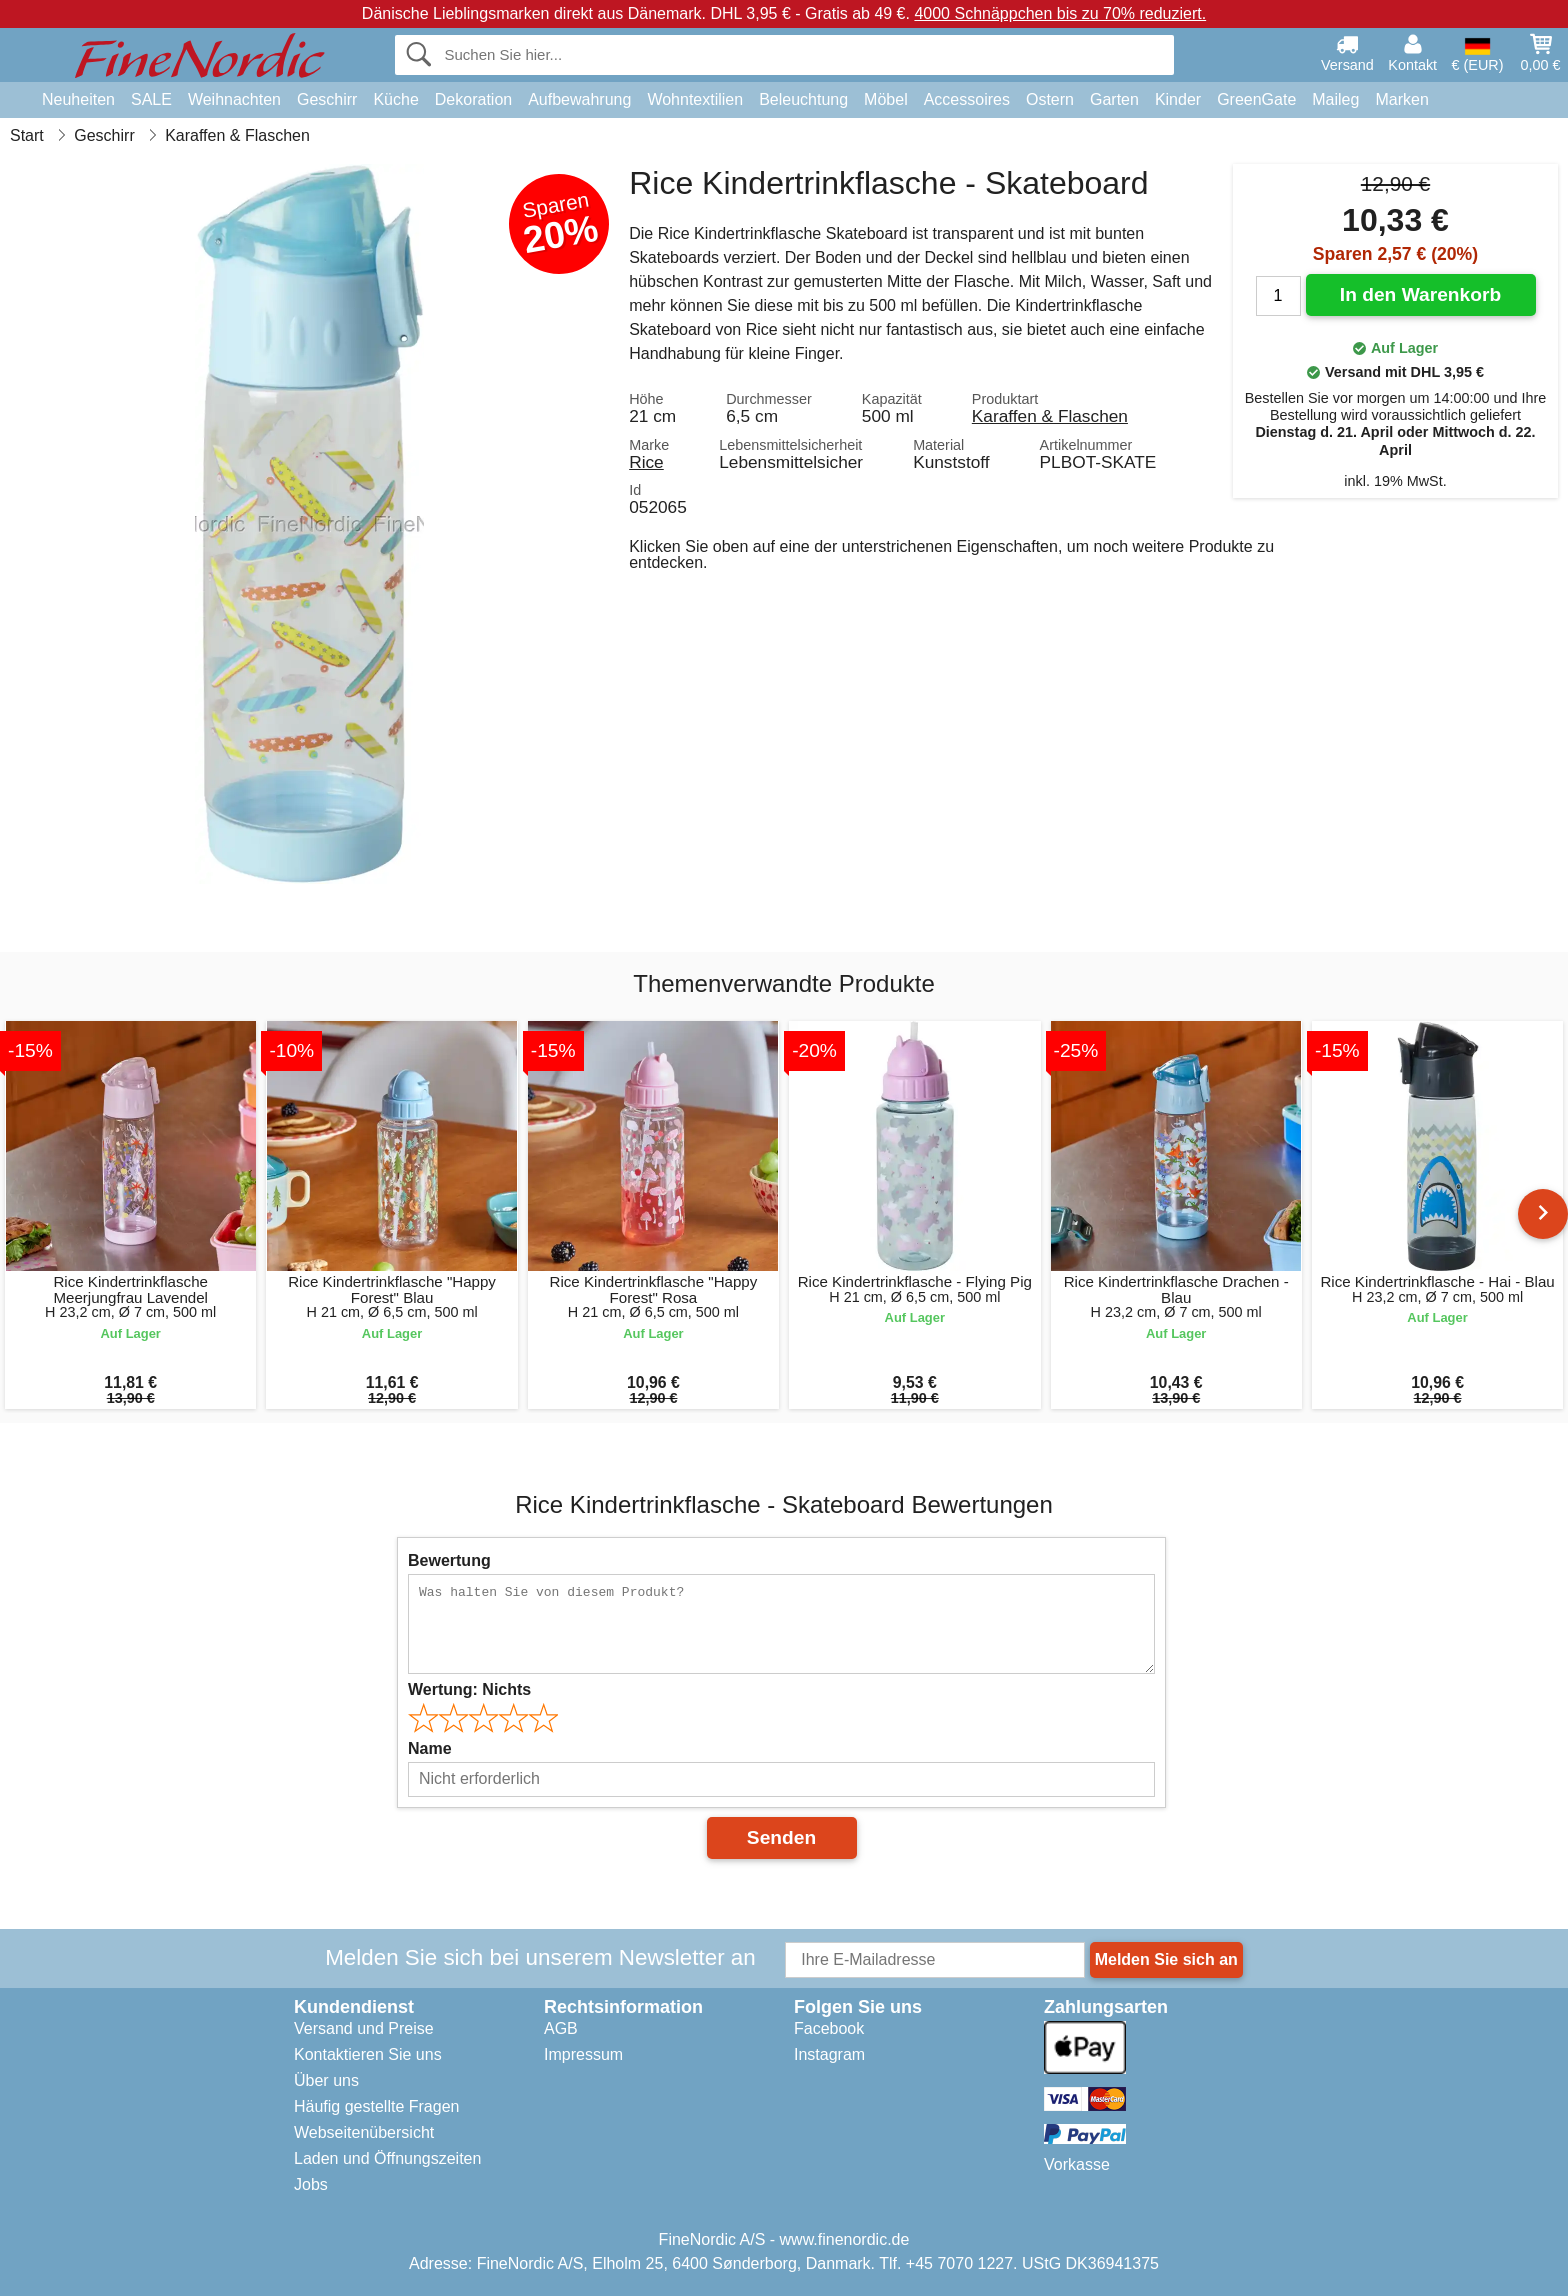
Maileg (1335, 99)
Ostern (1050, 99)
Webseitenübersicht (364, 2132)
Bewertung (449, 1560)
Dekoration (473, 99)
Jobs (311, 2184)
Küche (395, 99)
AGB (561, 2028)
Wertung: (469, 1689)
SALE (151, 99)
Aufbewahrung (579, 99)
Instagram (829, 2054)
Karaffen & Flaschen (1050, 416)
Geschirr (327, 99)
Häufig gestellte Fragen (376, 2106)
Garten (1114, 99)
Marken (1401, 99)
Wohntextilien (695, 99)
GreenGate (1256, 99)
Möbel (886, 99)
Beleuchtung (803, 99)
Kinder (1178, 99)
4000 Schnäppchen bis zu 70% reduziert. (1060, 13)
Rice (646, 462)
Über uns (326, 2080)
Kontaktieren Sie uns (368, 2054)
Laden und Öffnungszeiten (387, 2158)
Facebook (829, 2028)
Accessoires (967, 99)
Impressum (583, 2054)
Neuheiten (78, 99)
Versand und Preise (364, 2028)
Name (430, 1748)
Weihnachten (234, 99)
